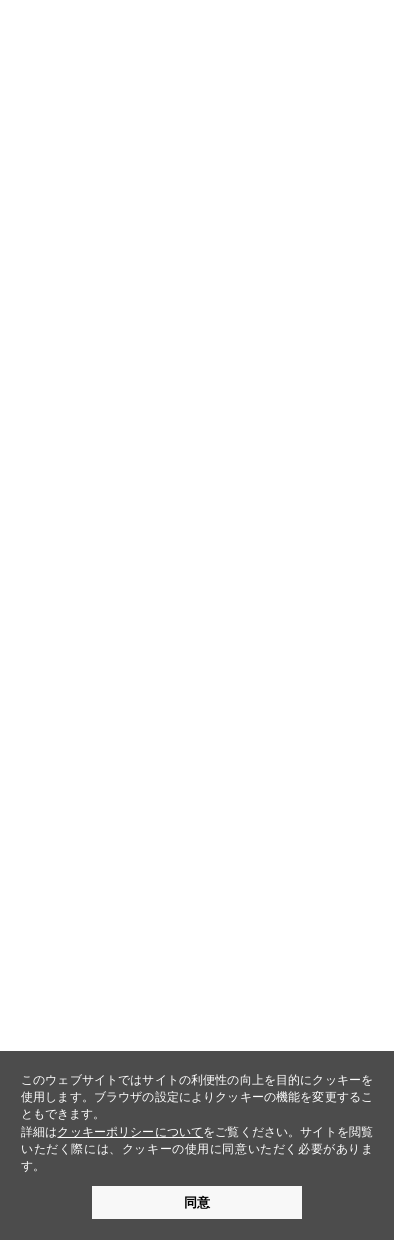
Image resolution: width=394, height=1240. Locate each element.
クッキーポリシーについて (130, 1132)
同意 (197, 1203)
